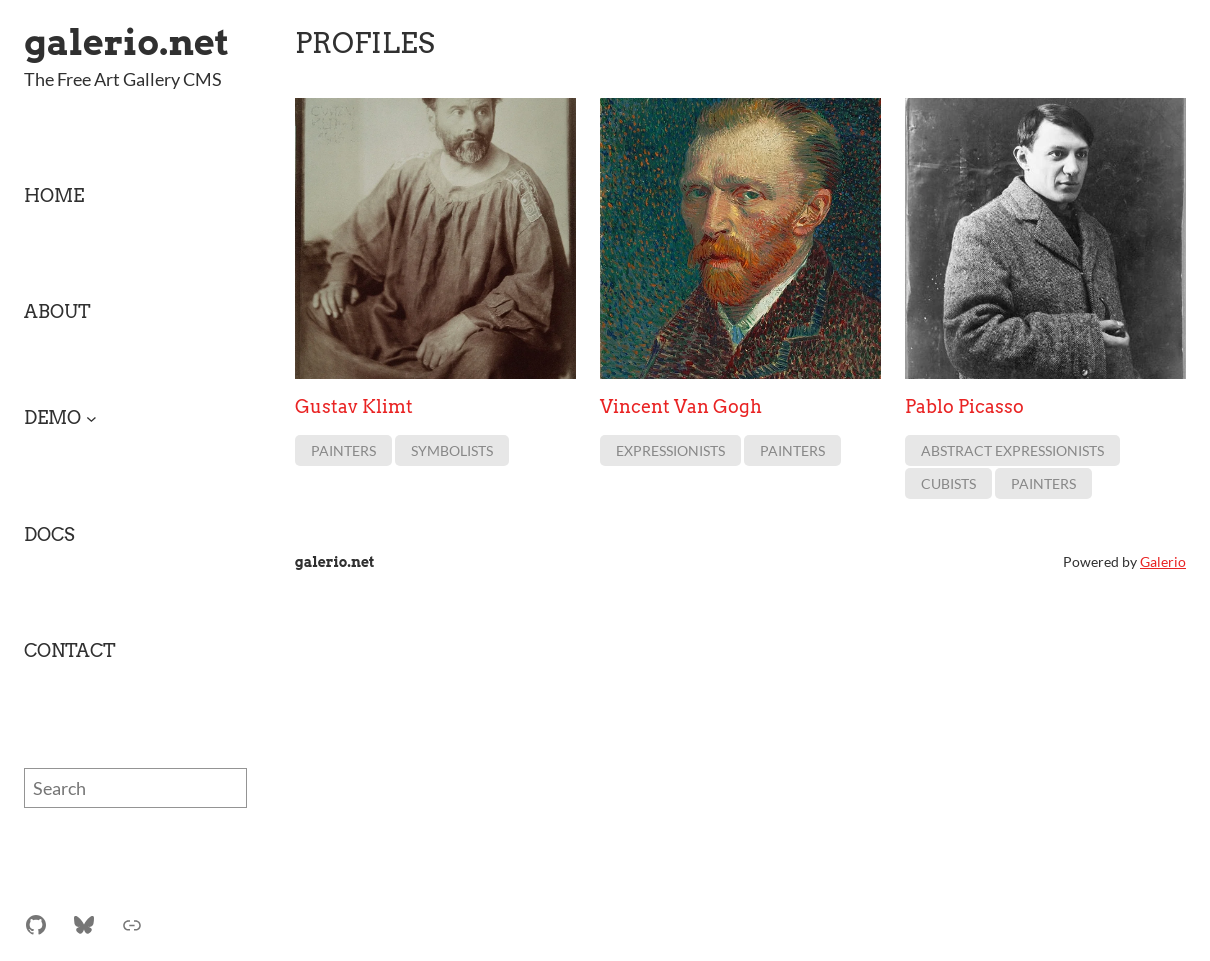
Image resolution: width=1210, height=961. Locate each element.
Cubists (948, 484)
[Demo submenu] (91, 418)
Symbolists (452, 450)
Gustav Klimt (354, 406)
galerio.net (126, 42)
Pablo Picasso (964, 406)
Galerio (1163, 561)
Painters (343, 450)
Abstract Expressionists (1012, 450)
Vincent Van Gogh (681, 406)
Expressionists (670, 450)
